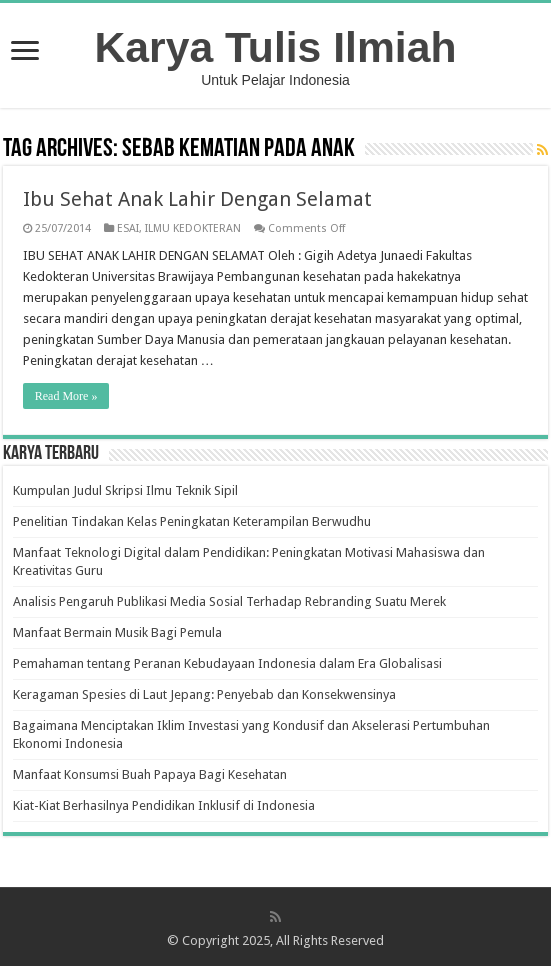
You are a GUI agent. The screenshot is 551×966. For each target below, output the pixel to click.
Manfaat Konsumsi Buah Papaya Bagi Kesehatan (150, 774)
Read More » (66, 396)
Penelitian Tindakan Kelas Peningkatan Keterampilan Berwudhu (192, 521)
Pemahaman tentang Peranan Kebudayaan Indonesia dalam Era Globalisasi (227, 663)
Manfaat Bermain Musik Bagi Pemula (117, 632)
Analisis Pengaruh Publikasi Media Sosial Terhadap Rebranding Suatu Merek (229, 601)
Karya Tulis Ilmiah (276, 47)
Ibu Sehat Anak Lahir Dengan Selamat (197, 199)
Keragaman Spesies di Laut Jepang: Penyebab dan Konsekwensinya (204, 694)
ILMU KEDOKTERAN (193, 228)
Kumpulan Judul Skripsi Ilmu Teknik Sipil (125, 490)
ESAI (128, 228)
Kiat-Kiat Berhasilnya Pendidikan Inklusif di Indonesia (164, 805)
